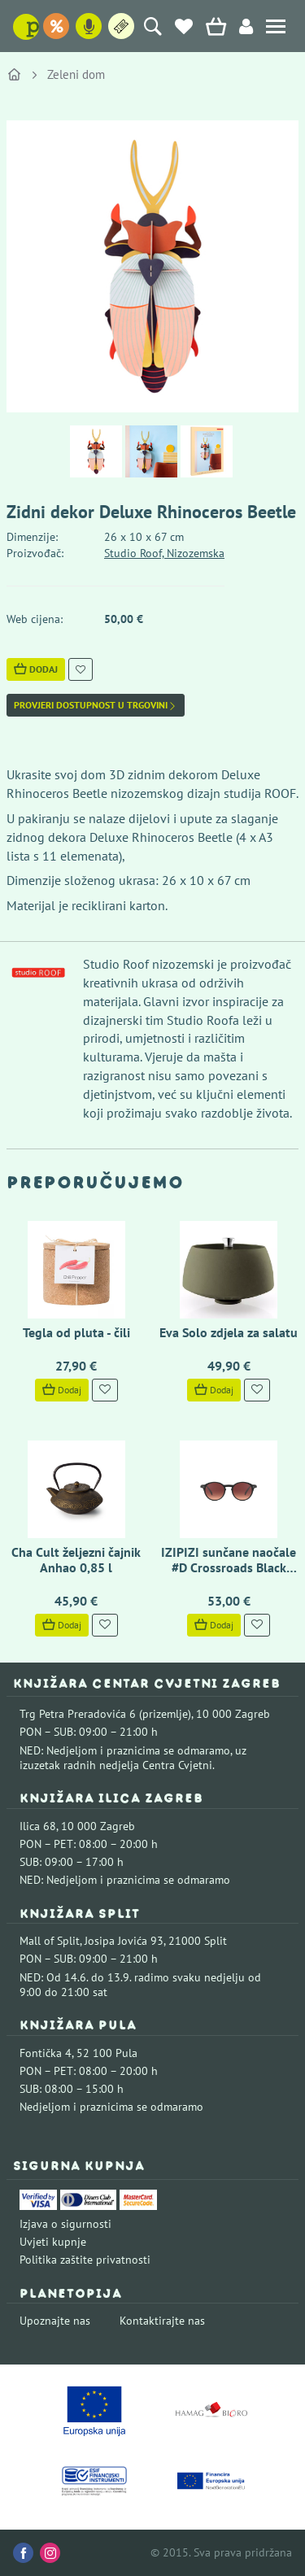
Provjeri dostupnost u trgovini (95, 705)
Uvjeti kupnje (53, 2241)
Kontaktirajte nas (162, 2320)
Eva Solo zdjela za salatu (228, 1332)
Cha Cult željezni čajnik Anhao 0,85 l (76, 1560)
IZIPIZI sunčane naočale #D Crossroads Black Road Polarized (228, 1567)
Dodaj (36, 669)
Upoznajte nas (55, 2320)
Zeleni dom (76, 74)
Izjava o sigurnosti (65, 2223)
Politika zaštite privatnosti (85, 2259)
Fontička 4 (46, 2053)
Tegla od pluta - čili (76, 1332)
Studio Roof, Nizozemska (164, 553)
